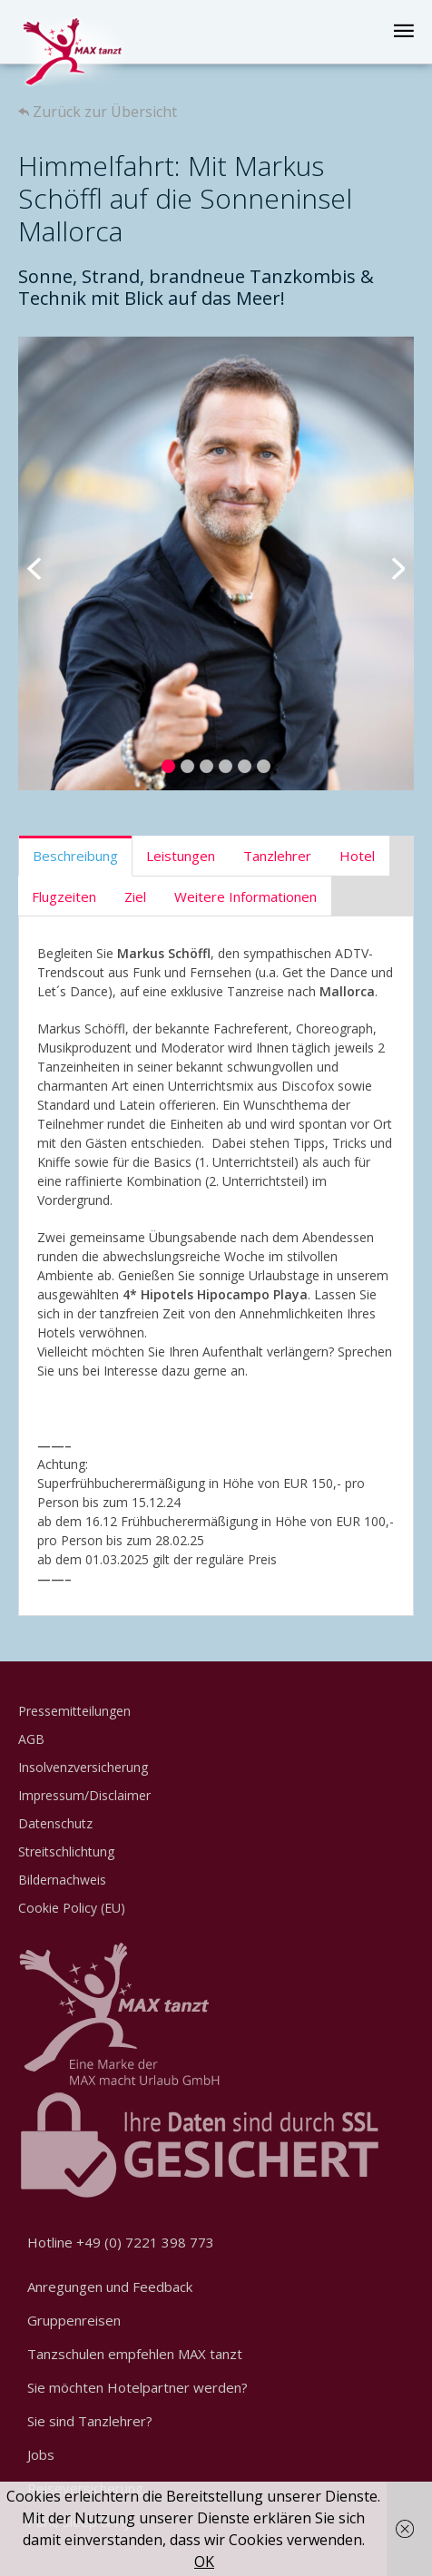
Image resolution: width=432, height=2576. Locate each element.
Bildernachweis (62, 1879)
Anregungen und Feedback (109, 2286)
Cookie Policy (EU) (71, 1907)
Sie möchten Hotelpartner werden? (137, 2387)
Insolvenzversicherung (83, 1767)
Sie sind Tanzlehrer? (89, 2421)
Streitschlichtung (66, 1851)
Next (386, 563)
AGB (31, 1739)
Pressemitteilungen (74, 1710)
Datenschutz (55, 1823)
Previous (45, 563)
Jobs (40, 2454)
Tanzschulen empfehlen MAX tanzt (134, 2354)
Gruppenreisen (74, 2320)
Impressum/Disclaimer (84, 1795)
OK (204, 2561)
